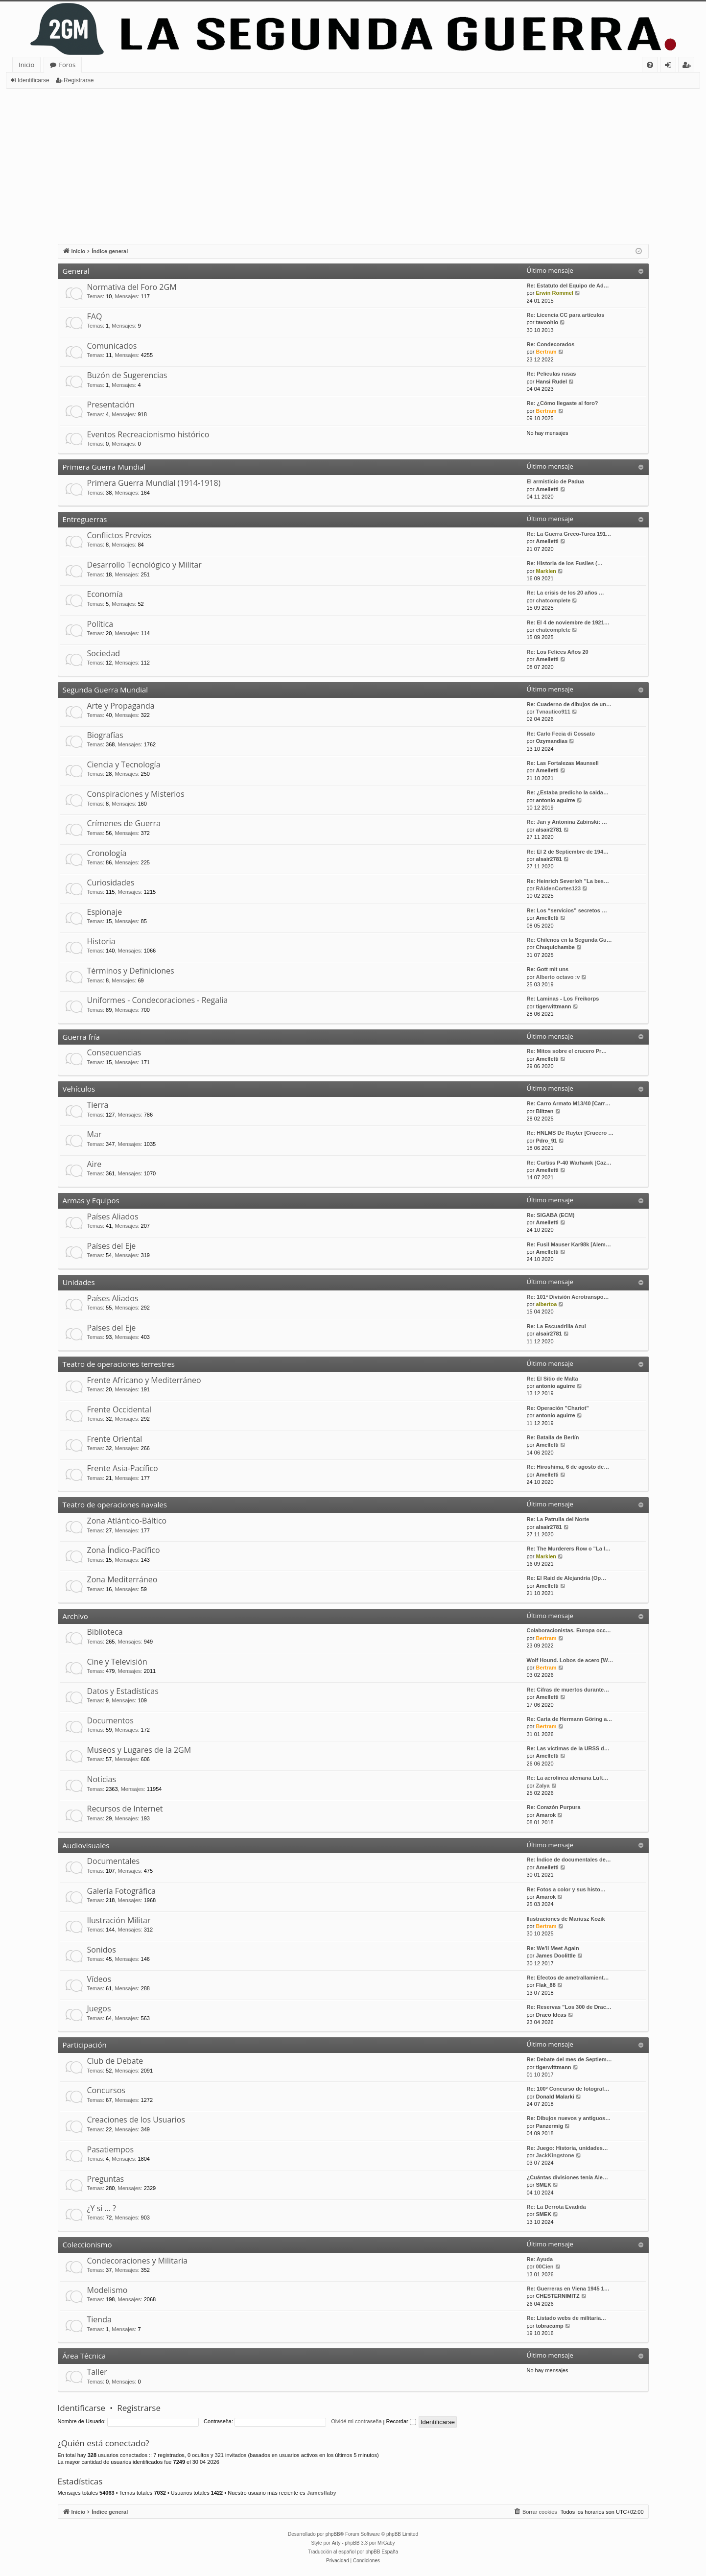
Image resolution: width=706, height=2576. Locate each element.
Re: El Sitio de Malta (552, 1379)
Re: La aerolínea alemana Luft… (568, 1778)
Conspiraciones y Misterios (136, 793)
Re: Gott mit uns (548, 969)
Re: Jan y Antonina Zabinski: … (567, 822)
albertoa (546, 1304)
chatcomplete (553, 600)
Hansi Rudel (551, 381)
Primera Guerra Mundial (104, 467)
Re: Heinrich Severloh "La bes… (568, 881)
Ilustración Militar (119, 1920)
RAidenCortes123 (558, 888)
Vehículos (79, 1089)
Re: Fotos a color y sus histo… (566, 1889)
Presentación (111, 404)
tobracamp (549, 2326)
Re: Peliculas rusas (551, 374)
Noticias (102, 1779)
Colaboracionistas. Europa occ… (569, 1630)
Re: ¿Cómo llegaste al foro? (562, 403)
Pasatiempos (110, 2149)
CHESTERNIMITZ (557, 2296)
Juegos (99, 2008)
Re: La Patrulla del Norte (558, 1519)
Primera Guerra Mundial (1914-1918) (154, 482)
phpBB (333, 2534)
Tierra (98, 1104)
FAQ (94, 316)
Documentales (113, 1861)
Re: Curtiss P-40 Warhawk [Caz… (569, 1163)
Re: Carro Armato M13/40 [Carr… (569, 1103)
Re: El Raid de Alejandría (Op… (567, 1578)
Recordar (401, 2421)
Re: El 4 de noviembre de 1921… (568, 622)
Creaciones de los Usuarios (136, 2119)
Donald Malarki (555, 2096)
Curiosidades (111, 882)
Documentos (110, 1720)
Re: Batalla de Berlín (553, 1437)
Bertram (546, 352)
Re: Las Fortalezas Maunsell (563, 763)
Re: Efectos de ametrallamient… (568, 1977)
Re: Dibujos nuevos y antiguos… (569, 2118)
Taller (97, 2371)
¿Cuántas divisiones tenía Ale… (567, 2177)
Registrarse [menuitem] (688, 66)
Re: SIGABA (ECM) (551, 1215)
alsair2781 (549, 830)
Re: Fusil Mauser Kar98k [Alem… (569, 1244)
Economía (105, 594)
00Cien (544, 2266)
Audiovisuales (86, 1845)
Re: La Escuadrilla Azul (556, 1326)
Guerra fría (81, 1037)
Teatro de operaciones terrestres (119, 1364)
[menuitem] (650, 64)
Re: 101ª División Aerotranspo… (568, 1297)
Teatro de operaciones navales (115, 1504)
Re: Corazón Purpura (554, 1807)
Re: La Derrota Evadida (556, 2207)
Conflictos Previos (119, 535)
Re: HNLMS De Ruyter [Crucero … (570, 1133)
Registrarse (79, 80)
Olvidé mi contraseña (356, 2421)
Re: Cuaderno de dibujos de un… (569, 704)
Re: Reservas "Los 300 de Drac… (569, 2007)
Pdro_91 (546, 1141)
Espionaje (104, 911)
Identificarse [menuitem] (670, 66)
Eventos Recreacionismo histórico (148, 434)
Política (100, 624)
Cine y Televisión (117, 1661)
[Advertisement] (353, 162)
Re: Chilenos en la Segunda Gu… (569, 940)
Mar (94, 1134)
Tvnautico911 (553, 712)
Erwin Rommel (554, 293)
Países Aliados (113, 1216)
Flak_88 (545, 1985)
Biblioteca (105, 1631)
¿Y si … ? (101, 2208)
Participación (85, 2045)
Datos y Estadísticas (123, 1691)
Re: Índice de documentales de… (569, 1859)
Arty (336, 2543)
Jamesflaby (321, 2493)
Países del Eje (111, 1245)
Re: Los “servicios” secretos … (567, 910)
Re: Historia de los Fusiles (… (565, 563)
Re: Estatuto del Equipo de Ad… (568, 285)
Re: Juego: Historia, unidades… (567, 2148)
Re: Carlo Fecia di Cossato (561, 734)
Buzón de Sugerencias (127, 375)
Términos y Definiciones (130, 970)
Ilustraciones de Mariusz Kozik (566, 1919)
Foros (67, 64)
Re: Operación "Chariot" (558, 1408)
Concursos (106, 2090)
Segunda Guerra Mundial (105, 689)
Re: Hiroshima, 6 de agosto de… (568, 1467)
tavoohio (547, 322)
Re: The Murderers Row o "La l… (569, 1548)
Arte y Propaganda (121, 705)
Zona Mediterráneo (122, 1579)
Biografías (105, 735)
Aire (94, 1164)
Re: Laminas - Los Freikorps (563, 999)
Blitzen (544, 1111)
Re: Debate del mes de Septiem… (569, 2059)
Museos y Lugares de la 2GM (139, 1749)
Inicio (26, 64)
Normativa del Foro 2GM (132, 287)
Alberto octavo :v (558, 977)
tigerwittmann (553, 1006)
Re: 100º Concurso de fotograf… (568, 2089)
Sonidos (101, 1949)
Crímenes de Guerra (124, 823)
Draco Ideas (551, 2015)
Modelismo (107, 2290)
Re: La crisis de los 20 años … (565, 593)
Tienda (99, 2319)
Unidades (79, 1282)
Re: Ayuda (540, 2259)
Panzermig (549, 2126)
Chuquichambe (555, 947)
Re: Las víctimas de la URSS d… (568, 1748)
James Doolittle (555, 1955)
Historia (101, 941)
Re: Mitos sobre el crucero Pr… (567, 1051)
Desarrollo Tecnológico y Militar (144, 564)
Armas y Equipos (91, 1200)
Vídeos (99, 1979)
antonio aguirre (555, 800)
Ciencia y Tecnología (124, 764)
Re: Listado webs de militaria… (567, 2318)
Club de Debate (115, 2060)
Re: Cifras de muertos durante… (568, 1690)
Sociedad (103, 653)
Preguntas (105, 2178)
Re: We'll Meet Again (553, 1948)
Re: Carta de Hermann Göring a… (569, 1719)
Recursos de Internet (125, 1808)
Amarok (546, 1815)
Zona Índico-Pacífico (123, 1550)
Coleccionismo (87, 2244)
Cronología (107, 853)
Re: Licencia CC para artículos (566, 315)
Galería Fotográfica (121, 1890)
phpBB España (381, 2551)
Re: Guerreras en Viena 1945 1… (568, 2288)
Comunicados (112, 345)
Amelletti (547, 489)
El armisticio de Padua (555, 481)
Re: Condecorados (551, 344)
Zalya (542, 1786)
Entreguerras (85, 519)
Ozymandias (551, 741)
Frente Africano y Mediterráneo (144, 1380)
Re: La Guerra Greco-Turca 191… (569, 534)
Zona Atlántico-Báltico (127, 1520)
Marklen (546, 571)
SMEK (543, 2185)
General (76, 271)
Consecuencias (114, 1052)
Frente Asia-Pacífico (122, 1468)
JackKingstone (555, 2155)
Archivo (75, 1616)
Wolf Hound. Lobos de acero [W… (570, 1660)
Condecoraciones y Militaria (137, 2260)
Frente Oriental (114, 1438)
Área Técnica (84, 2356)
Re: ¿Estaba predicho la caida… (568, 792)
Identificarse (33, 80)
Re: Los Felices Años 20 (557, 652)
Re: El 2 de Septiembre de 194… (568, 852)
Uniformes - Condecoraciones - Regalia (157, 1000)
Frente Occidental (119, 1409)
